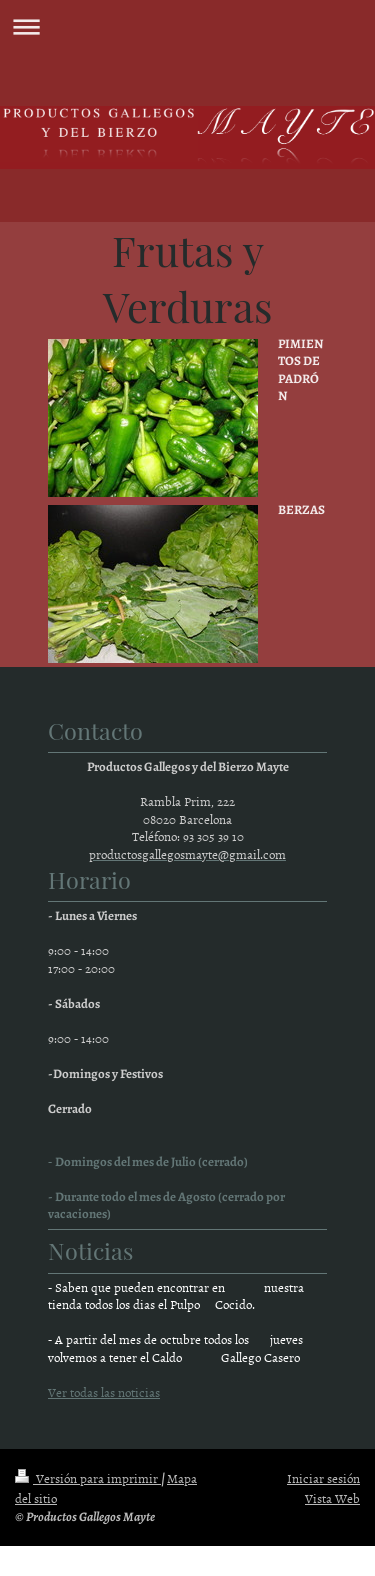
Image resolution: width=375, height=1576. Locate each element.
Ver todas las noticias (104, 1392)
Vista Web (332, 1498)
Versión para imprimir (88, 1478)
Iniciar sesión (323, 1478)
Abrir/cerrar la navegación (187, 26)
